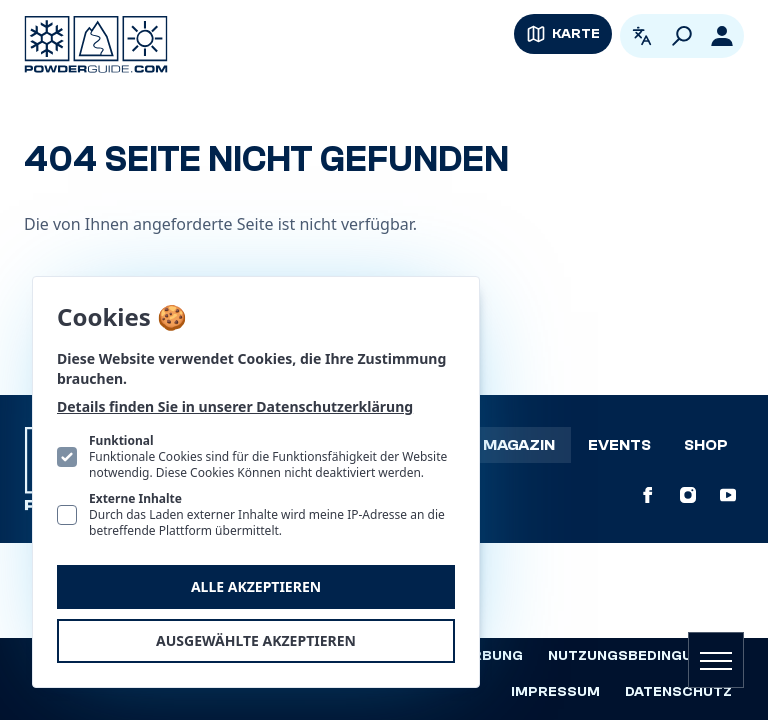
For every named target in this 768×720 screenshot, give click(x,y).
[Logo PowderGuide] (96, 44)
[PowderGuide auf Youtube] (728, 495)
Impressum (555, 692)
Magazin (519, 445)
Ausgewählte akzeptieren (256, 640)
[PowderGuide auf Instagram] (688, 495)
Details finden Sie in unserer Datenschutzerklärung (235, 406)
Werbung (486, 656)
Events (619, 445)
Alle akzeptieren (256, 586)
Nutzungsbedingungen (640, 656)
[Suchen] (682, 36)
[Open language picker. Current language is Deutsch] (642, 36)
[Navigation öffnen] (716, 660)
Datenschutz (678, 692)
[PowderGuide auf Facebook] (648, 495)
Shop (706, 445)
